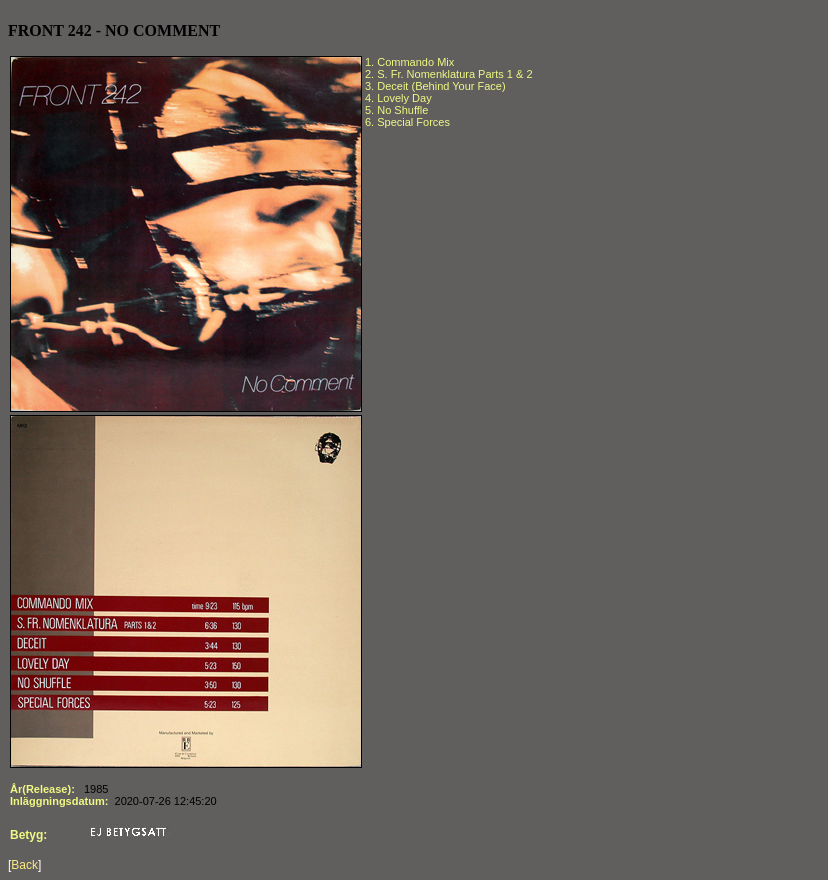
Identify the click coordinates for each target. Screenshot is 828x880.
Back (24, 865)
